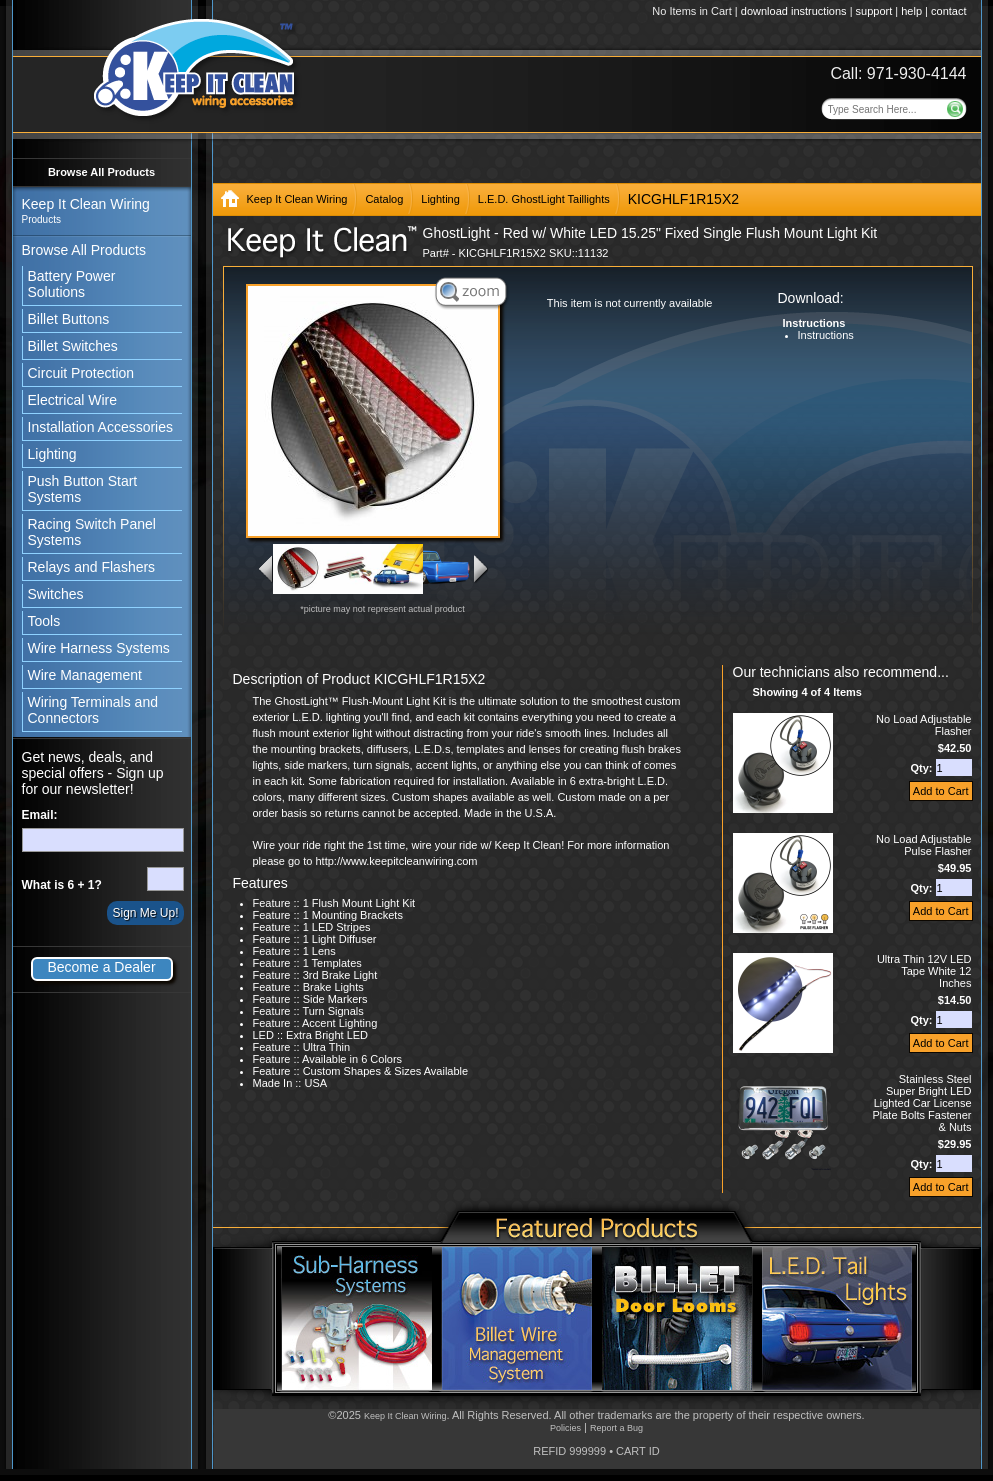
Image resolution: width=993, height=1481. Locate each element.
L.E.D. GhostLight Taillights (544, 199)
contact (948, 11)
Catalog (384, 199)
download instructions (794, 11)
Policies (565, 1428)
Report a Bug (616, 1428)
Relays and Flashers (92, 567)
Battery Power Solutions (72, 284)
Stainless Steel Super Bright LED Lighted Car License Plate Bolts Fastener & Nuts (921, 1103)
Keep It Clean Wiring (297, 199)
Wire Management (85, 675)
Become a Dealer (101, 967)
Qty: (922, 768)
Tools (44, 621)
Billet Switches (73, 346)
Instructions (826, 335)
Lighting (52, 454)
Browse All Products (101, 172)
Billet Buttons (69, 319)
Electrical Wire (72, 400)
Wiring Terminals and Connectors (93, 710)
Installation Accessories (101, 427)
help (911, 11)
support (874, 11)
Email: (40, 815)
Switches (56, 594)
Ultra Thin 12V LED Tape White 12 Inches (924, 971)
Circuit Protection (81, 373)
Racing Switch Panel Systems (92, 532)
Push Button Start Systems (83, 489)
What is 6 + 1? (62, 885)
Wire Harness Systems (99, 648)
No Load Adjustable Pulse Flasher (923, 845)
